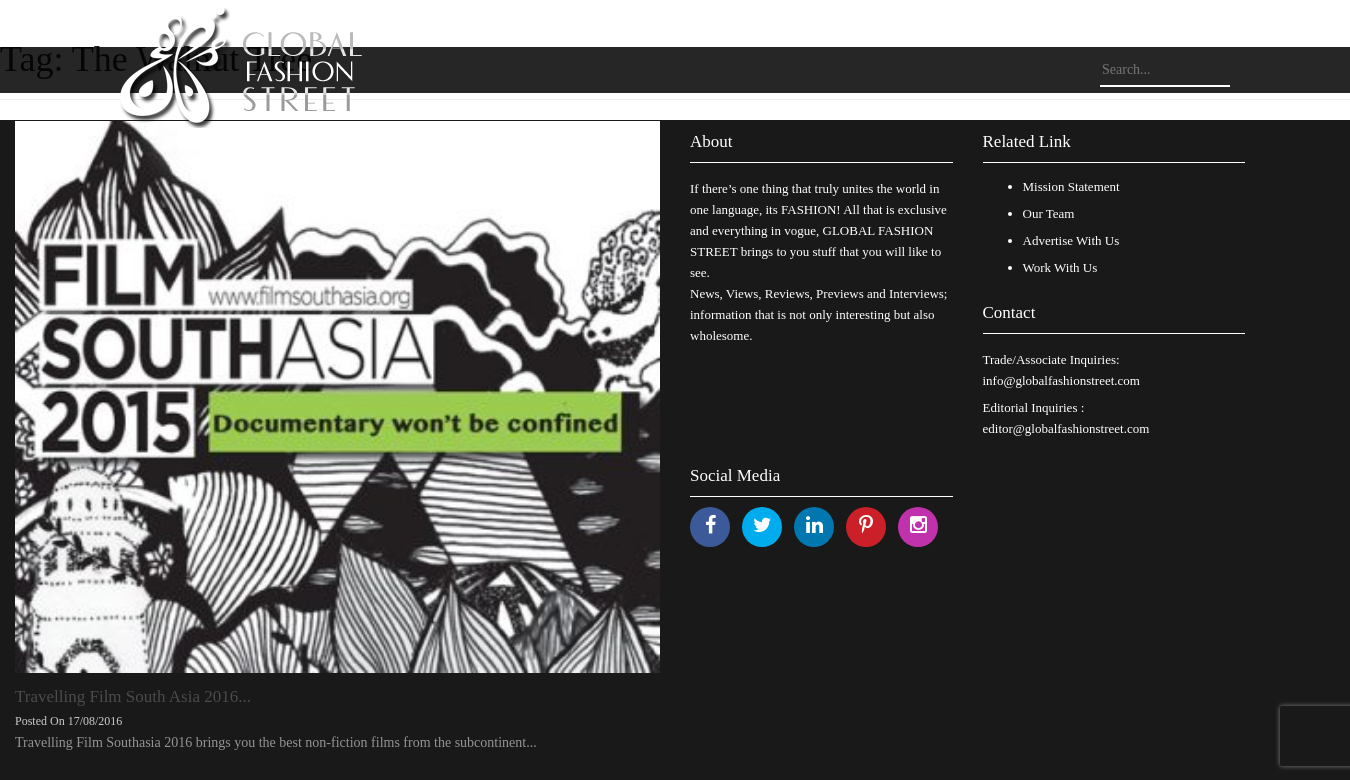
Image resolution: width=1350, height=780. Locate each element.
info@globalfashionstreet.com (1061, 380)
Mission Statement (1071, 186)
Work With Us (1060, 267)
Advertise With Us (1071, 240)
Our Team (1049, 213)
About (711, 141)
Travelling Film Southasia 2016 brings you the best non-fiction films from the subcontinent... (276, 742)
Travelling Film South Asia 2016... (133, 696)
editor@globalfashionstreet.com (1066, 428)
